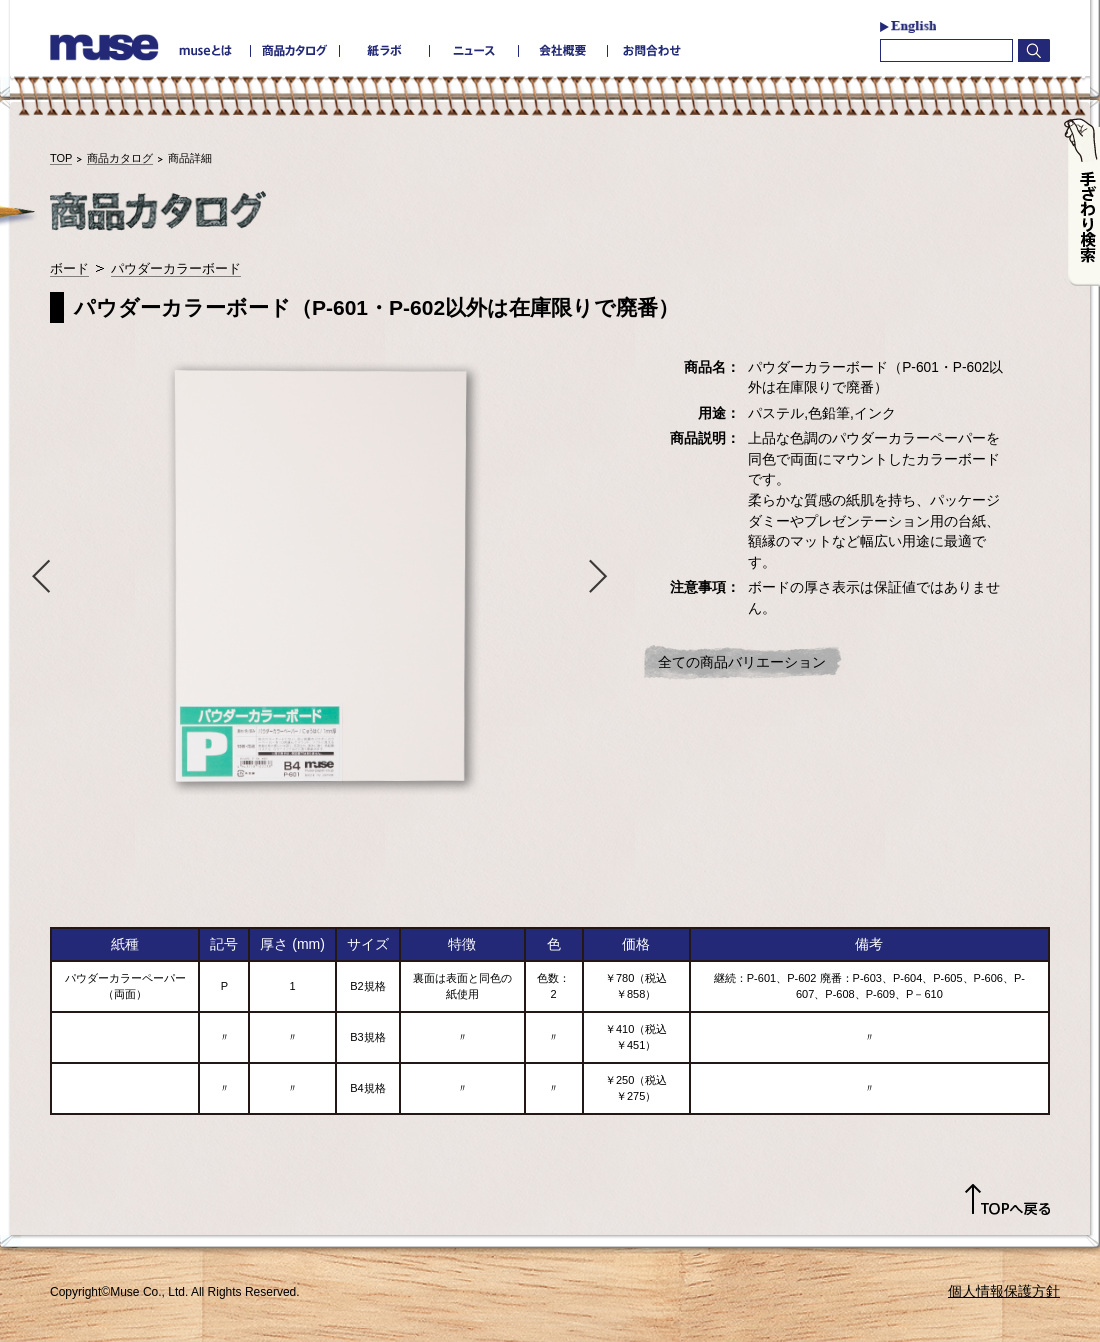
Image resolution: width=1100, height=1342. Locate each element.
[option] (320, 575)
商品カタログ (120, 158)
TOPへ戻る (1007, 1200)
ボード (69, 268)
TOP (61, 158)
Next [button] (603, 575)
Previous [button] (37, 575)
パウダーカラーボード (176, 268)
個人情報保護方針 (1004, 1291)
